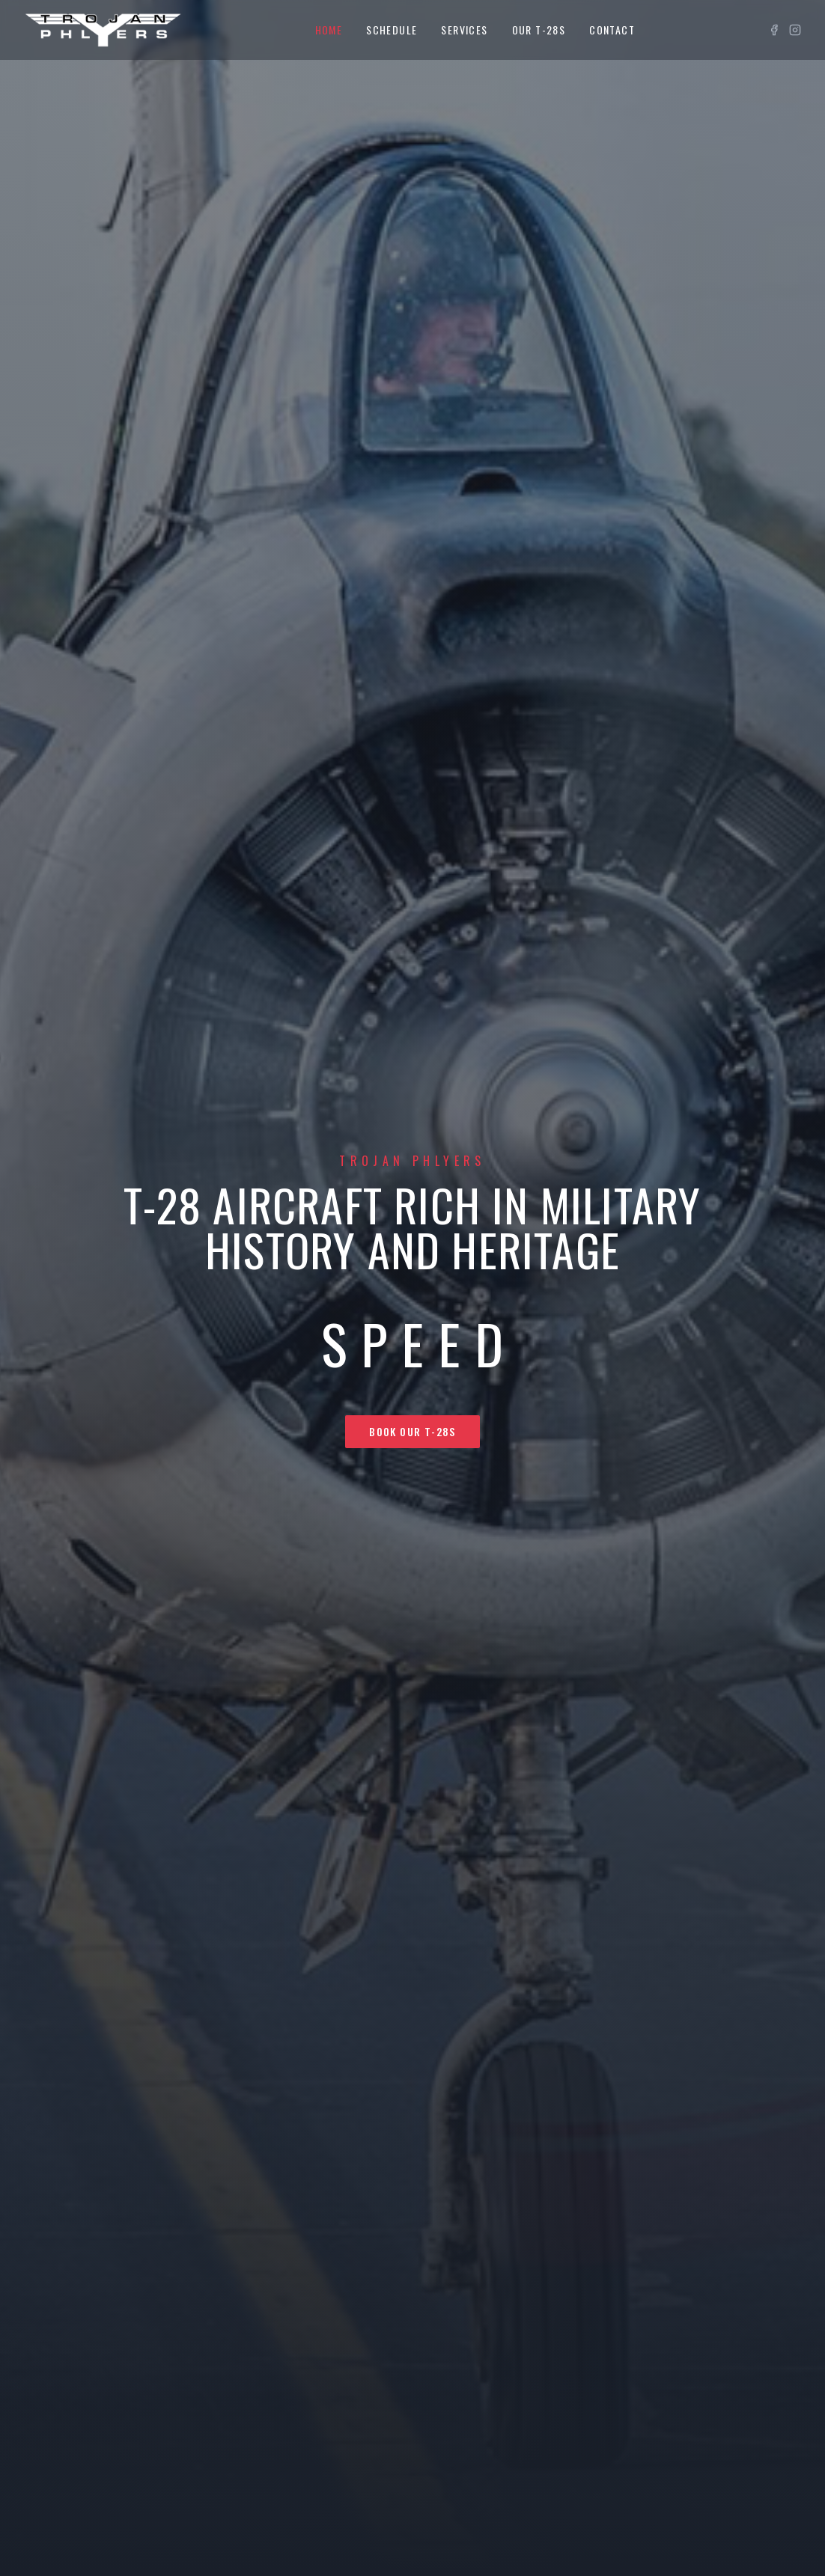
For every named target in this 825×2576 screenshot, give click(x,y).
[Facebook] (774, 30)
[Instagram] (795, 30)
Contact (612, 29)
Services (464, 29)
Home (329, 29)
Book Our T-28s (412, 1431)
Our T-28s (539, 29)
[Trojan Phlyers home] (103, 30)
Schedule (391, 29)
